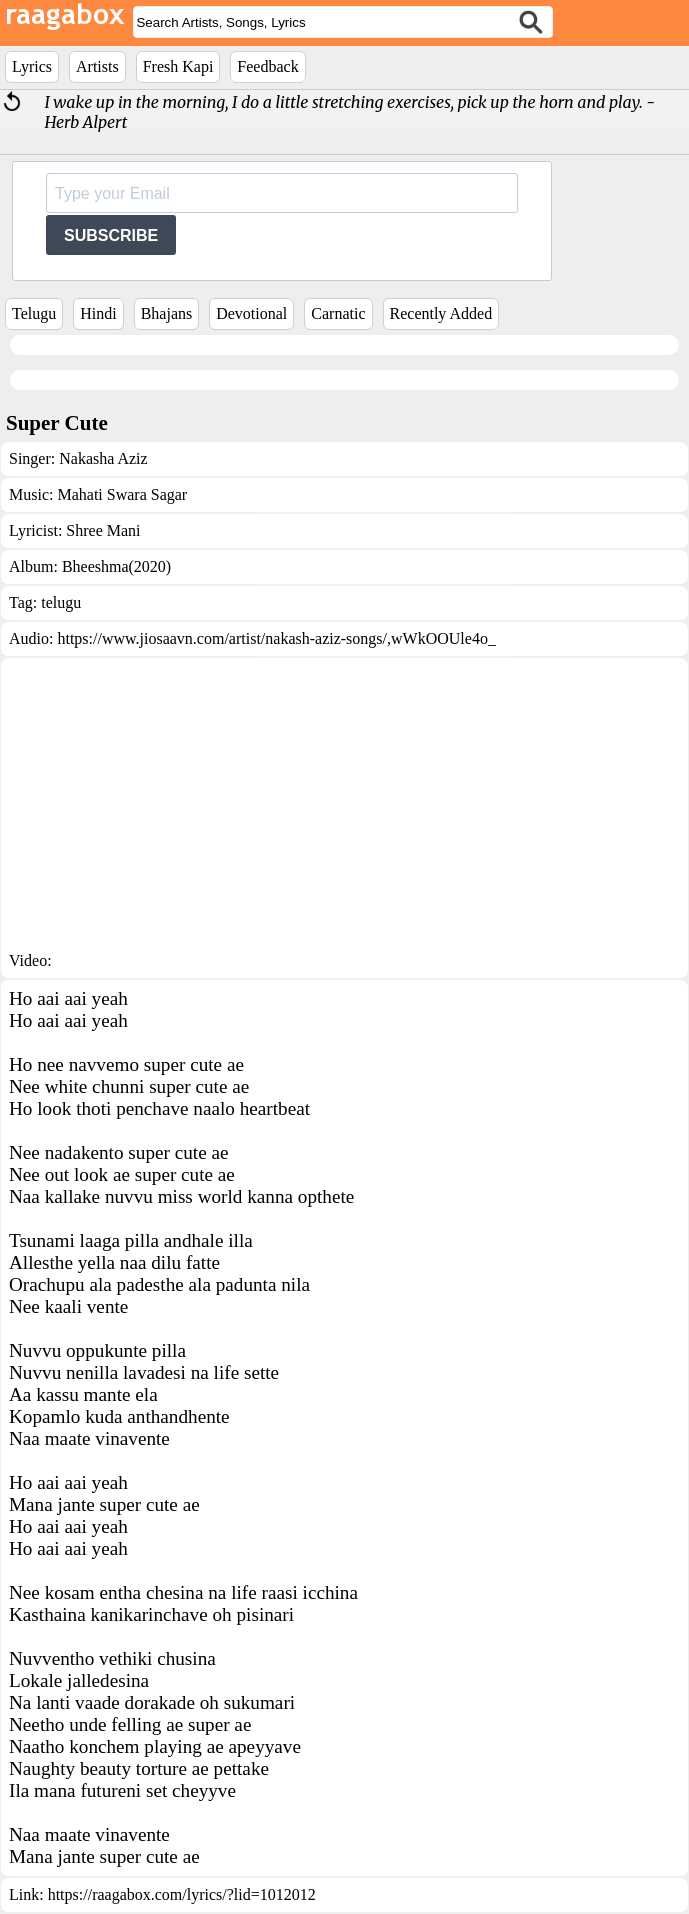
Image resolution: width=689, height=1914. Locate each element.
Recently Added (441, 313)
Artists (97, 66)
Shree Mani (103, 530)
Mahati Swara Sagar (122, 494)
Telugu (34, 313)
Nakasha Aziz (103, 458)
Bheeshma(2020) (116, 566)
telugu (61, 602)
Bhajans (167, 313)
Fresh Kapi (178, 66)
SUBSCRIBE (111, 235)
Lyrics (32, 66)
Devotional (251, 313)
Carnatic (338, 313)
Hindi (98, 313)
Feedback (267, 66)
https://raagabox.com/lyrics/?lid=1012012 (182, 1894)
